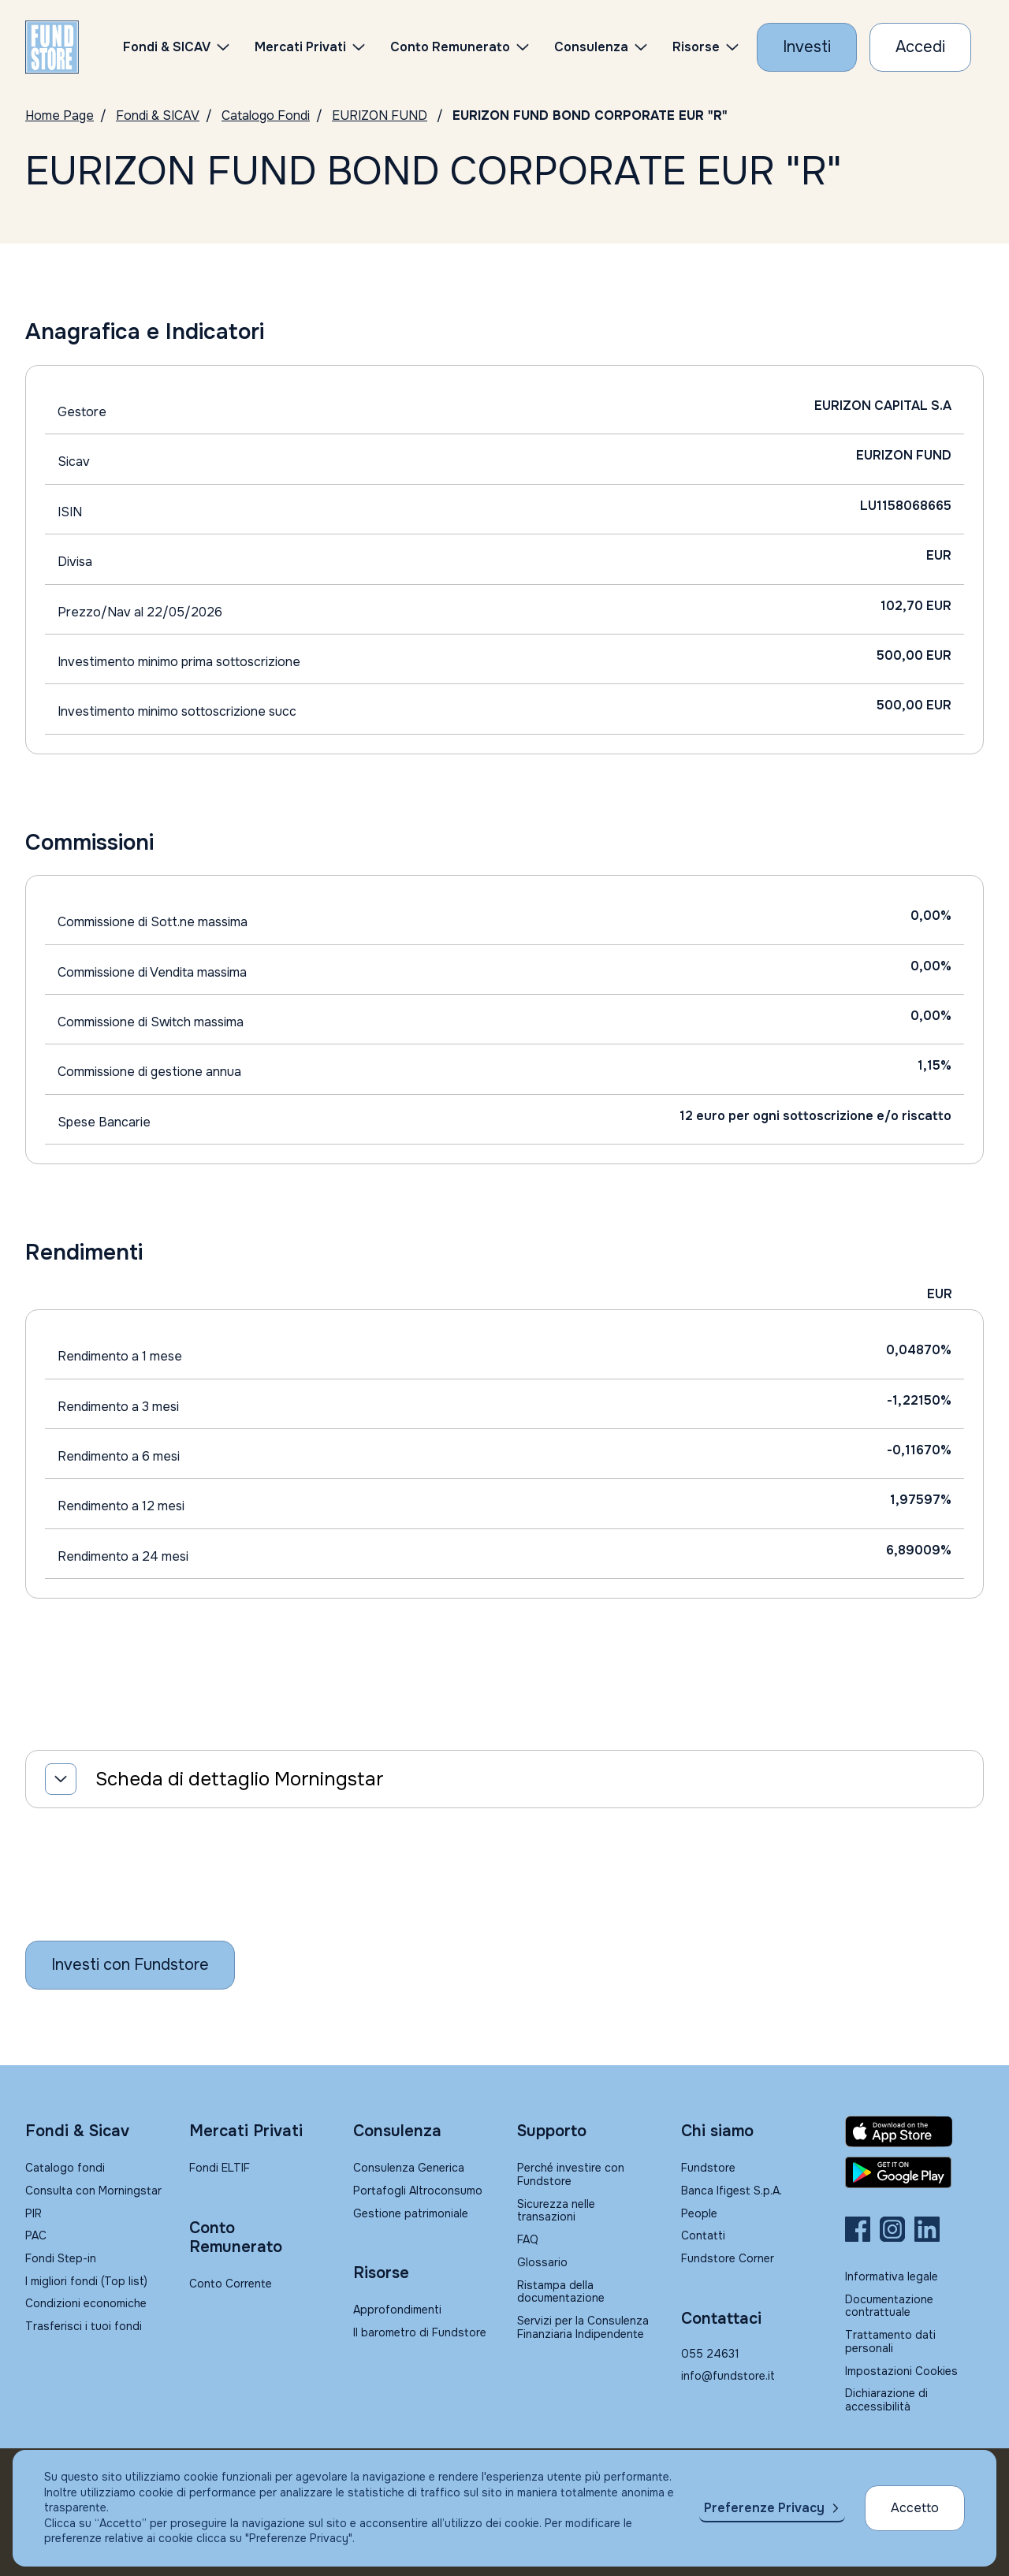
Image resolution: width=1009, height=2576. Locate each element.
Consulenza (591, 47)
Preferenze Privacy (764, 2508)
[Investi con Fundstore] (807, 47)
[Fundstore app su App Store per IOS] (914, 2131)
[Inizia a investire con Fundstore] (130, 1965)
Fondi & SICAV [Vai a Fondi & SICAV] (157, 115)
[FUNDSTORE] (52, 47)
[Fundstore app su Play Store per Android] (914, 2172)
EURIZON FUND (379, 115)
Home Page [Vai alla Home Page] (59, 115)
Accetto (915, 2508)
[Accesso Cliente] (920, 47)
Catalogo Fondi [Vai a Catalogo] (266, 115)
